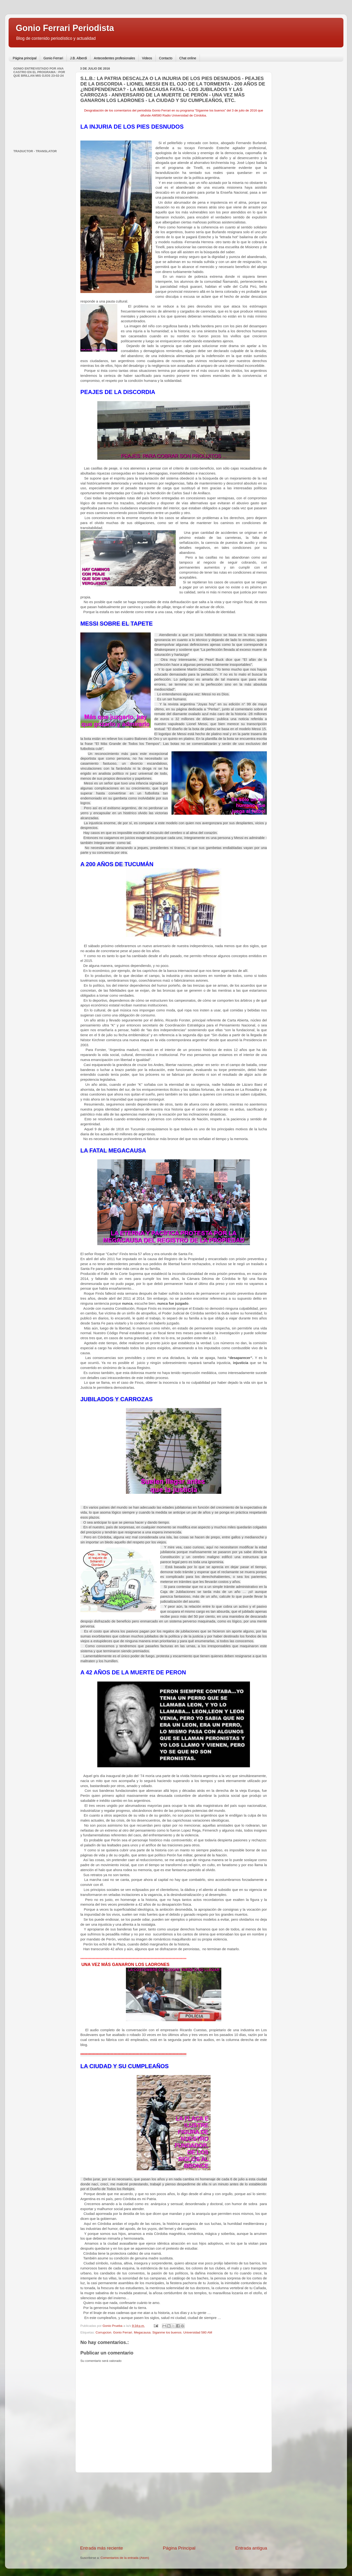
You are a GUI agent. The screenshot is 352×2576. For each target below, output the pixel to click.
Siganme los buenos (166, 2332)
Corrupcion (103, 2332)
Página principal (25, 58)
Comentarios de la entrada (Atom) (125, 2558)
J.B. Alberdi (78, 58)
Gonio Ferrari (53, 58)
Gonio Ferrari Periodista (65, 28)
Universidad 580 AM (197, 2332)
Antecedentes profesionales (114, 58)
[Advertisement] (173, 2509)
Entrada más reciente (101, 2548)
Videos (147, 58)
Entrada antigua (251, 2548)
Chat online (187, 58)
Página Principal (179, 2548)
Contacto (165, 58)
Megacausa (142, 2332)
